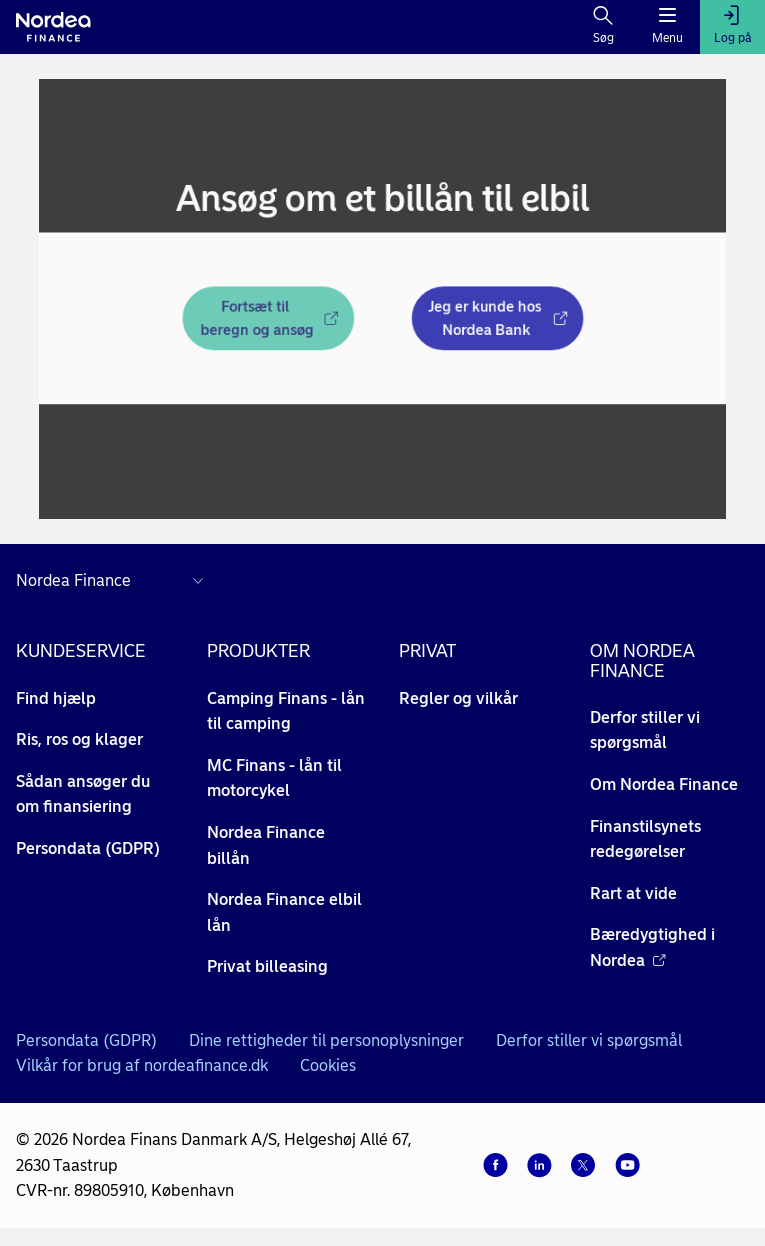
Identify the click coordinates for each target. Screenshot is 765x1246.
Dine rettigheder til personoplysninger (326, 1040)
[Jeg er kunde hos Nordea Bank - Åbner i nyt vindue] (510, 320)
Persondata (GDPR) (88, 848)
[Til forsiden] (53, 27)
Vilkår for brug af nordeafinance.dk (142, 1065)
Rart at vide (633, 893)
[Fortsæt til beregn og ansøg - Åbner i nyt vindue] (255, 320)
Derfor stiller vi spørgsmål (589, 1040)
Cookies (328, 1065)
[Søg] (603, 27)
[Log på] (732, 27)
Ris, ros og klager (79, 739)
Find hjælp (56, 698)
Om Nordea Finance (664, 784)
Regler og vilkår (458, 698)
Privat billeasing (267, 966)
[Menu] (667, 27)
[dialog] (382, 299)
